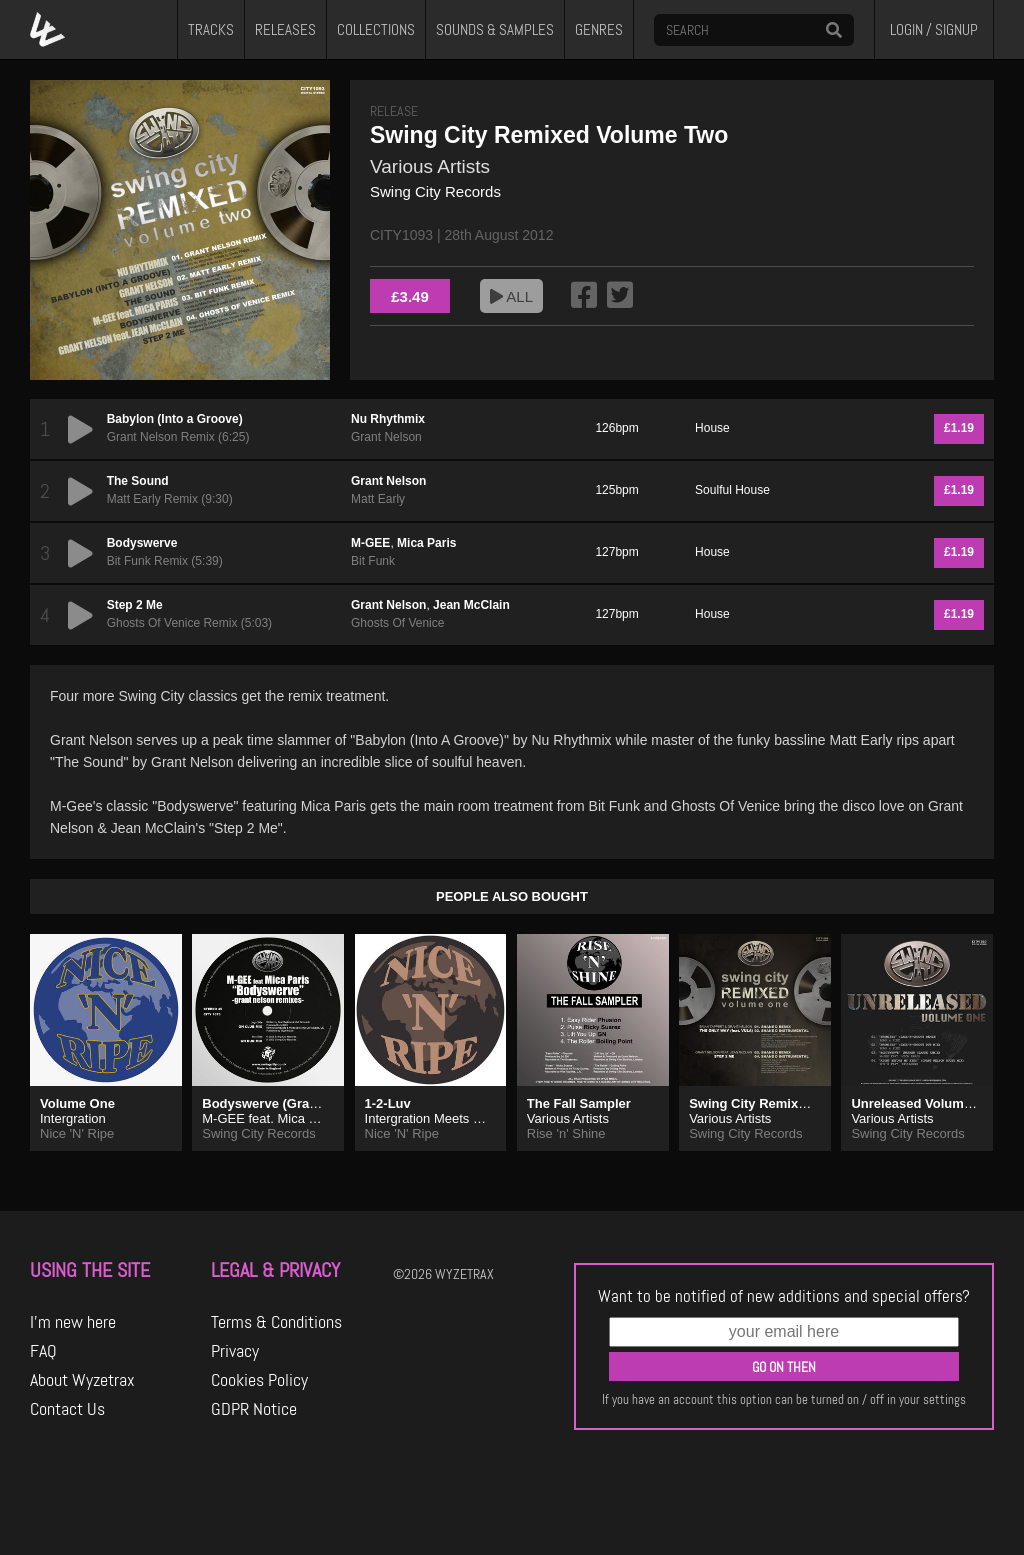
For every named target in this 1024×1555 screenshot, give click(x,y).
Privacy (235, 1351)
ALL (511, 296)
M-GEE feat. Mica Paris (270, 1118)
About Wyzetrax (82, 1380)
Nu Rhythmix (388, 419)
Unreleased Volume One (925, 1103)
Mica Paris (426, 543)
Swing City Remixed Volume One (790, 1103)
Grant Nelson (386, 437)
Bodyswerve (142, 543)
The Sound (138, 481)
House (712, 428)
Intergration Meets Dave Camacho (464, 1118)
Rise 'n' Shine (566, 1133)
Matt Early (378, 499)
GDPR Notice (254, 1409)
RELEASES (285, 30)
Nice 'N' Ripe (77, 1133)
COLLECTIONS (376, 30)
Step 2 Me (135, 605)
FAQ (43, 1351)
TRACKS (211, 30)
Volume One (77, 1103)
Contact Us (67, 1409)
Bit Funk (373, 561)
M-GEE (370, 543)
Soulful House (732, 490)
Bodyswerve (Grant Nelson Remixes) (316, 1103)
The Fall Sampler (579, 1103)
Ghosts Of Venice (397, 623)
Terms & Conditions (276, 1322)
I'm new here (73, 1322)
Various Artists (430, 166)
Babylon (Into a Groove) (175, 419)
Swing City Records (435, 191)
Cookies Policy (259, 1380)
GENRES (599, 30)
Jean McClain (471, 605)
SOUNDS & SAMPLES (495, 30)
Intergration (73, 1118)
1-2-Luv (388, 1103)
